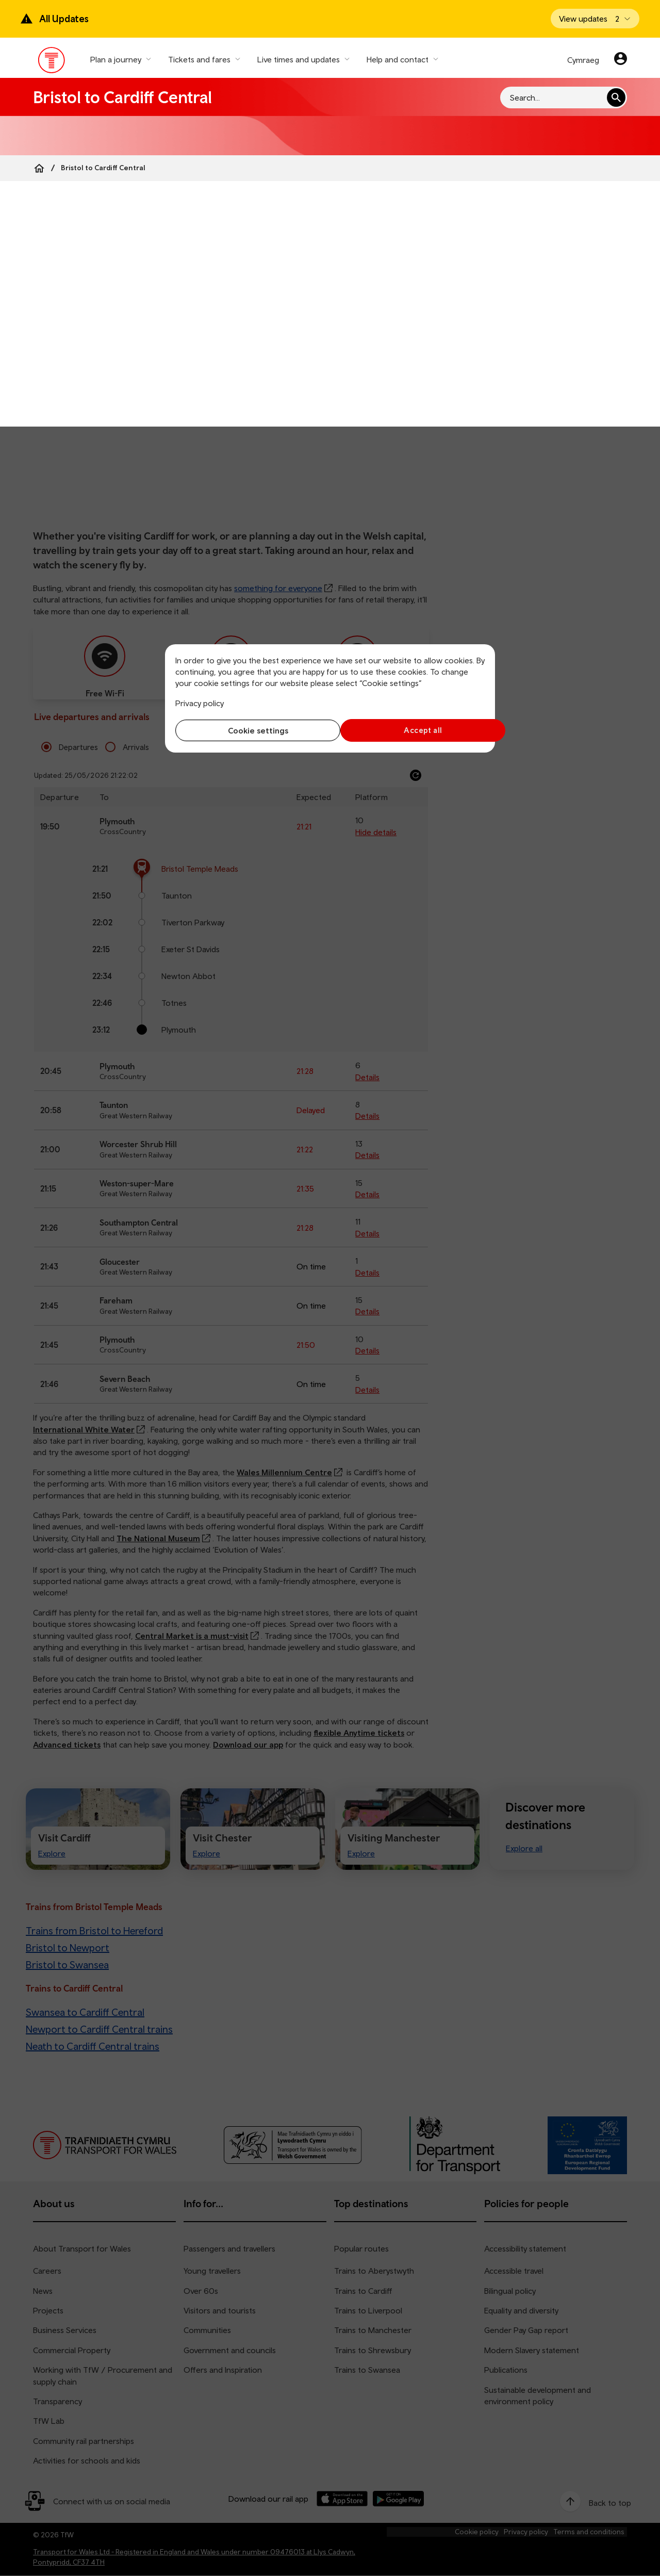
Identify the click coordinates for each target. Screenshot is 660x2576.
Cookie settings (250, 730)
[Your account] (620, 60)
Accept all (410, 730)
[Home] (39, 168)
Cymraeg (583, 59)
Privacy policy (199, 703)
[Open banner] (595, 18)
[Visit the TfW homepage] (51, 62)
